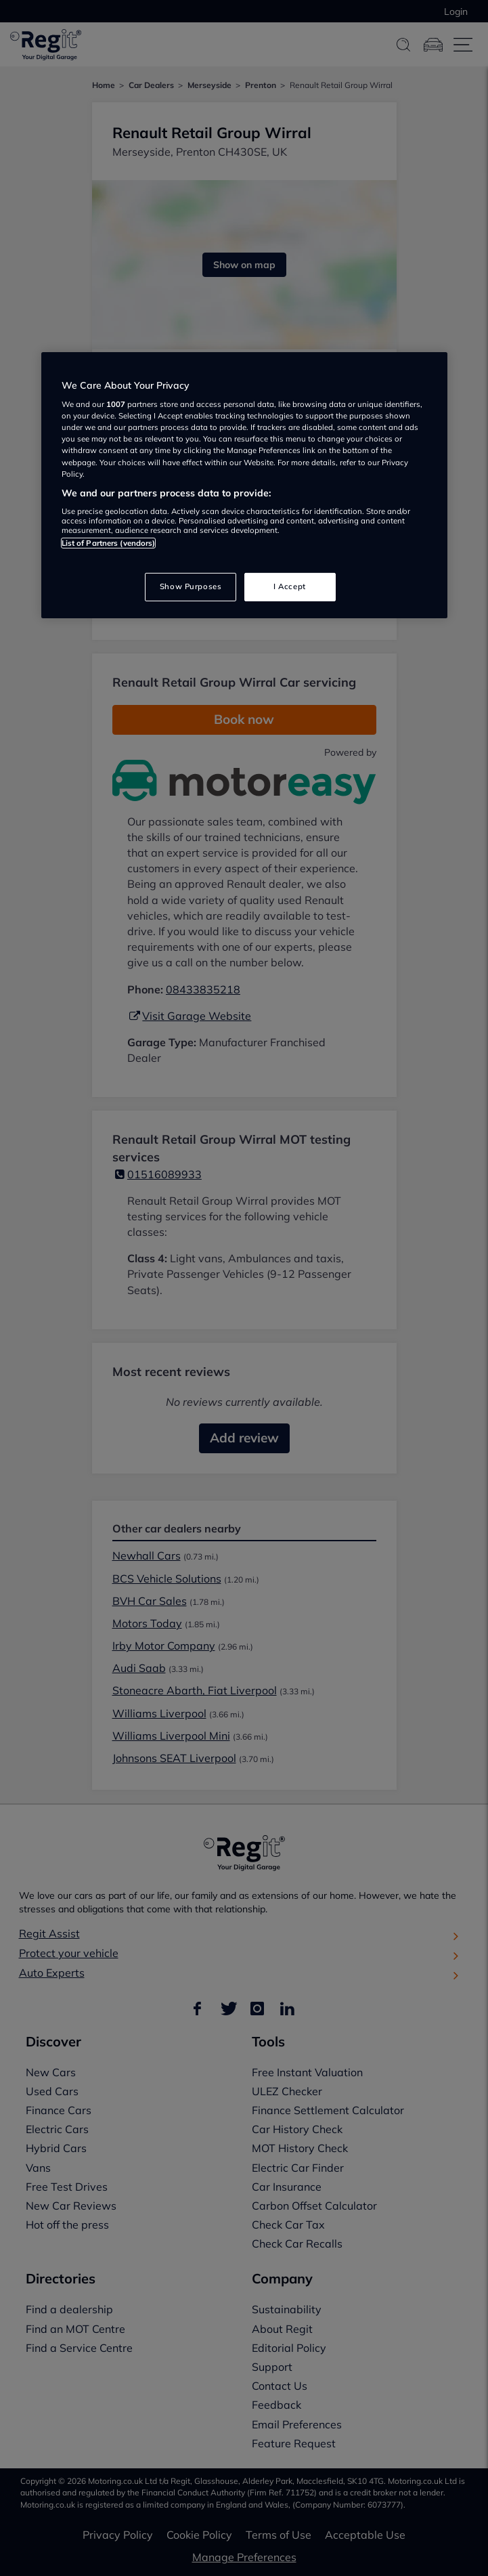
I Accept (289, 586)
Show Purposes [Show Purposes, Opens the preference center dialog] (190, 586)
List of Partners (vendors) (109, 543)
